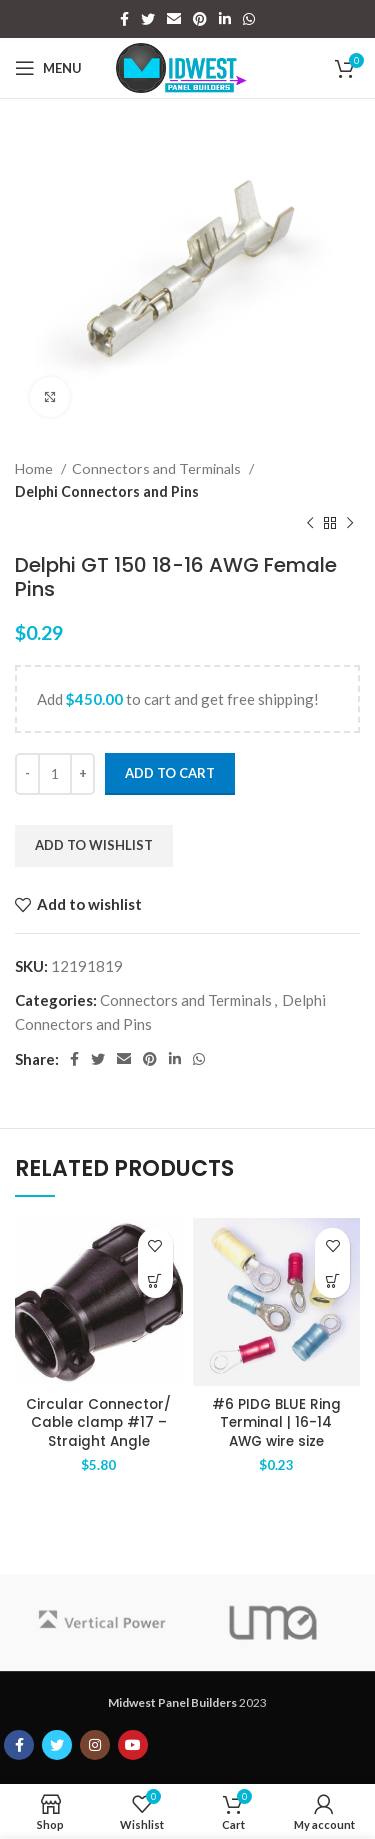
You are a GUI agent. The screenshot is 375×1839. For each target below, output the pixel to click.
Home (35, 468)
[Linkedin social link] (225, 19)
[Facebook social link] (124, 19)
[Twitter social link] (148, 19)
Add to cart (170, 773)
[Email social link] (174, 19)
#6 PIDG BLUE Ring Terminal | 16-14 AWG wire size (276, 1423)
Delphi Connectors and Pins (107, 491)
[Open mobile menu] (48, 68)
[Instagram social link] (95, 1745)
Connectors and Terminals (158, 468)
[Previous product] (310, 523)
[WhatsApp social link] (249, 19)
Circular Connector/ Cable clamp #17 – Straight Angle (98, 1423)
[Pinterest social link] (200, 19)
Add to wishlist (94, 845)
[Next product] (350, 523)
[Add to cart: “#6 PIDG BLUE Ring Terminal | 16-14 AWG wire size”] (332, 1280)
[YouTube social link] (133, 1745)
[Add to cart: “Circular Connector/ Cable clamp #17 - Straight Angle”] (155, 1280)
